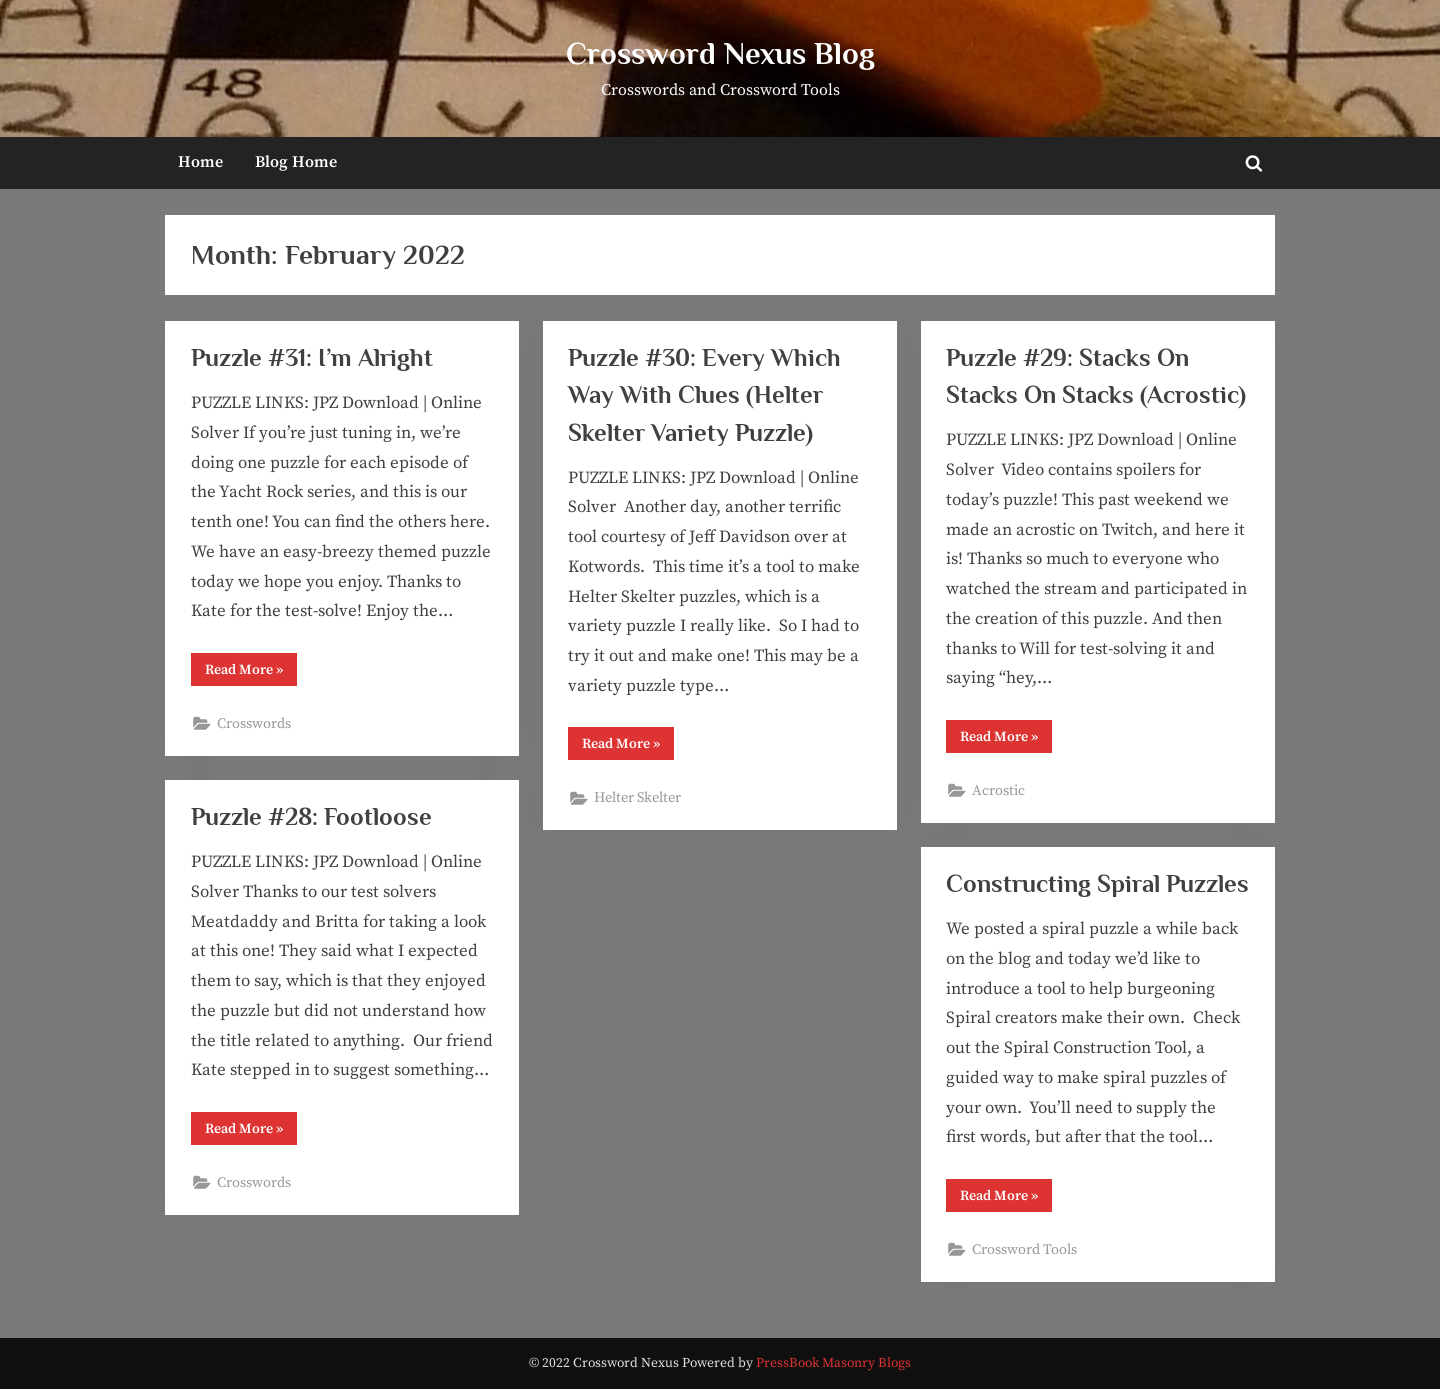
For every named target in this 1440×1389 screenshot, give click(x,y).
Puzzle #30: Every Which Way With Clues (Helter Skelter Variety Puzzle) (704, 394)
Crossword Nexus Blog (720, 53)
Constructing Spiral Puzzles (1097, 883)
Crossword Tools (1024, 1250)
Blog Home (296, 162)
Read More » (251, 673)
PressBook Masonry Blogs (833, 1363)
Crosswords (254, 724)
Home (200, 162)
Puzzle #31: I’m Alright (312, 357)
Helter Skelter (637, 798)
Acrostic (998, 791)
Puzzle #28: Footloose (311, 816)
